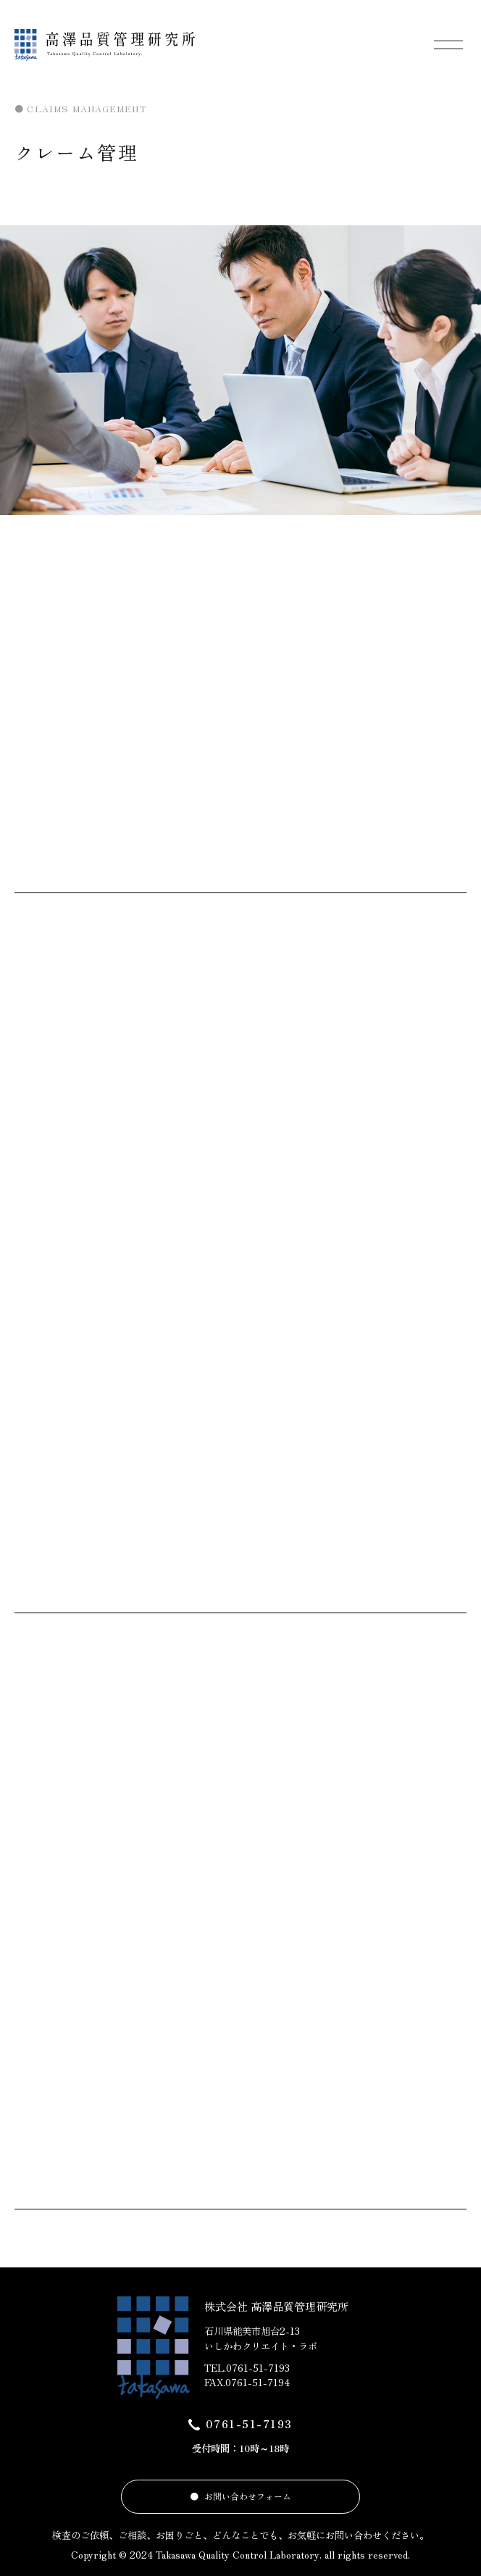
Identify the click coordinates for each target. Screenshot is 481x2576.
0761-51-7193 (249, 2423)
